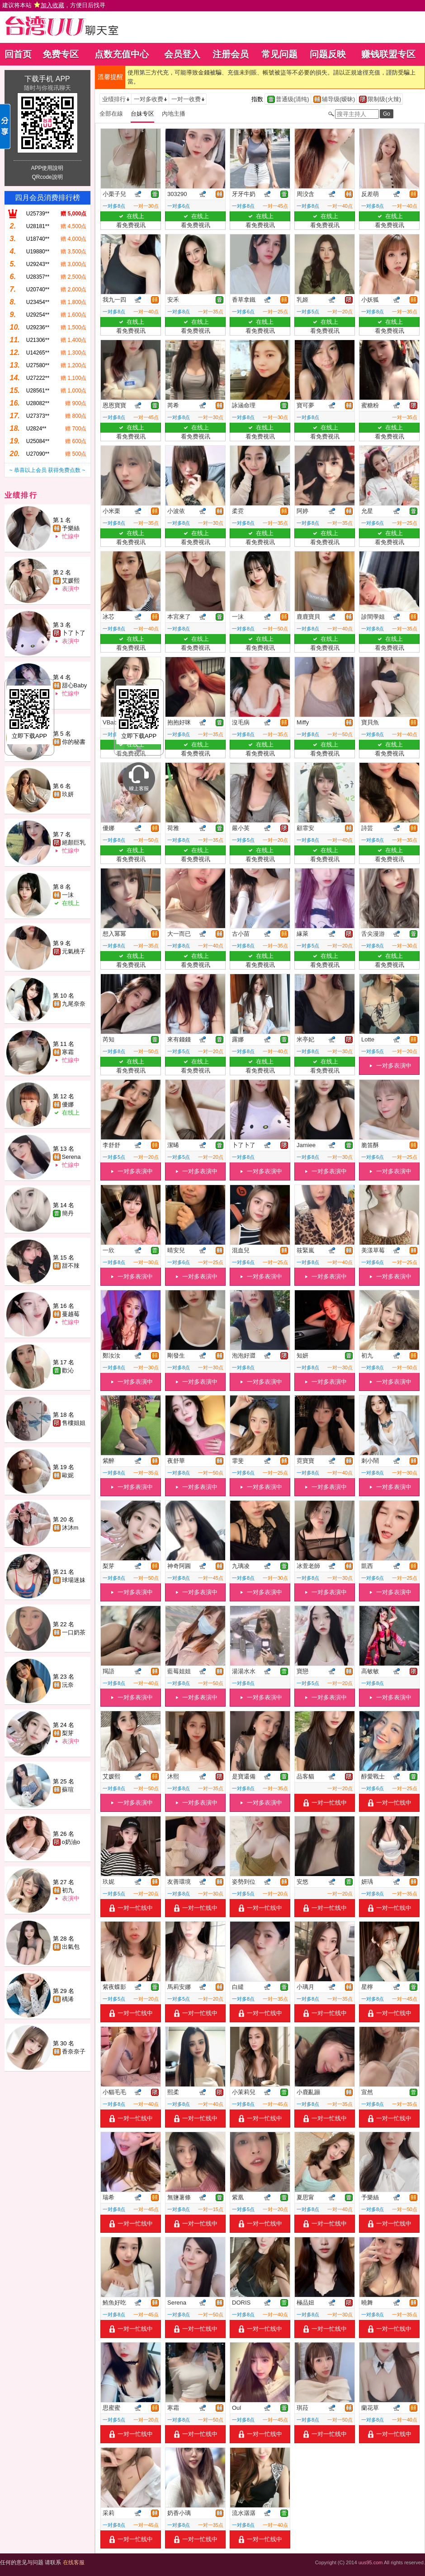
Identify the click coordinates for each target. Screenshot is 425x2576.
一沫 (68, 894)
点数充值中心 (121, 54)
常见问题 (279, 54)
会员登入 (182, 54)
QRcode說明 (47, 177)
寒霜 (68, 1052)
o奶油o (71, 1842)
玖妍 (68, 794)
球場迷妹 (73, 1580)
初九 (68, 1890)
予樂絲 (71, 528)
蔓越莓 (71, 1314)
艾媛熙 (71, 580)
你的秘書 (73, 741)
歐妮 (68, 1475)
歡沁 (68, 1370)
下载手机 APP (47, 79)
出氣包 (71, 1946)
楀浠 (68, 1999)
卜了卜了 (73, 633)
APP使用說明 (47, 168)
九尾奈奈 (73, 1003)
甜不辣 (71, 1265)
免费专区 (60, 54)
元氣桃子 (73, 951)
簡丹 (68, 1213)
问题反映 (328, 54)
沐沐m (70, 1527)
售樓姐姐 (73, 1422)
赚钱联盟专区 (388, 54)
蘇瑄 (68, 1789)
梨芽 (68, 1733)
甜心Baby (74, 685)
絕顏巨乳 (73, 842)
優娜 (68, 1104)
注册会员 (230, 54)
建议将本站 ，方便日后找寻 (53, 5)
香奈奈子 (73, 2051)
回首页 (18, 54)
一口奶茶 (73, 1632)
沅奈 (68, 1684)
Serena (71, 1156)
